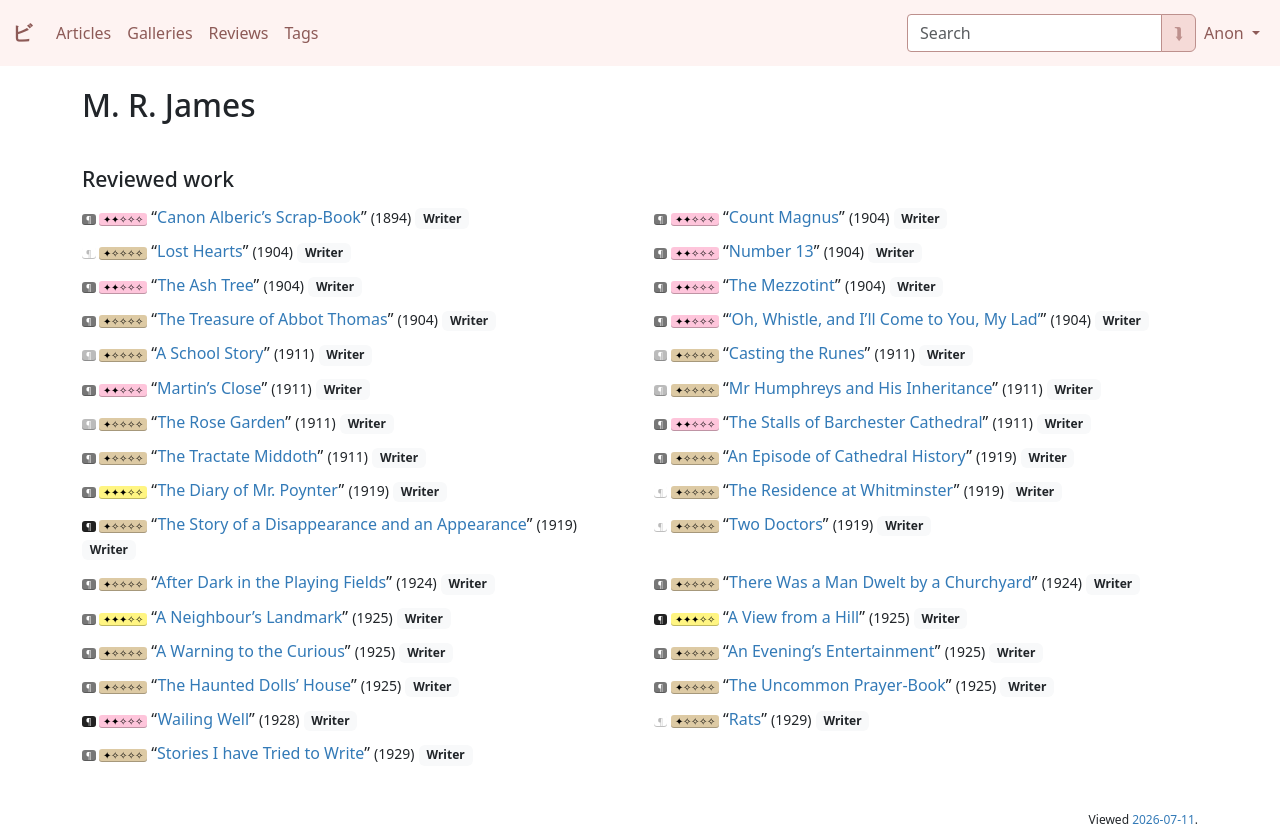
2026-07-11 (1163, 819)
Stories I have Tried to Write (260, 753)
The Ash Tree (205, 285)
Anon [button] (1226, 33)
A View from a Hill (794, 617)
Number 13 (771, 251)
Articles (83, 33)
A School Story (210, 353)
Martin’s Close (209, 388)
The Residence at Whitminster (841, 490)
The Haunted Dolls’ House (254, 685)
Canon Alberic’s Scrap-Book (259, 217)
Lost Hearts (200, 251)
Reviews (239, 33)
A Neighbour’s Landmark (249, 617)
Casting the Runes (797, 353)
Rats (745, 719)
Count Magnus (784, 217)
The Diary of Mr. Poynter (247, 490)
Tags (301, 33)
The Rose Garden (221, 422)
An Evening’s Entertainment (831, 651)
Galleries (159, 33)
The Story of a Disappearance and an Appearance (341, 524)
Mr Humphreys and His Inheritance (861, 388)
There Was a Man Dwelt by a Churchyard (880, 582)
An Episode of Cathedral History (847, 456)
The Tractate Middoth (237, 456)
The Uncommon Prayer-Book (837, 685)
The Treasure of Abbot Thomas (272, 319)
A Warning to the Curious (250, 651)
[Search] (1034, 33)
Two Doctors (776, 524)
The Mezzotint (782, 285)
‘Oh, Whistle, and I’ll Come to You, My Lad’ (885, 319)
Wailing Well (203, 719)
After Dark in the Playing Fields (271, 582)
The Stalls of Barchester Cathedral (855, 422)
